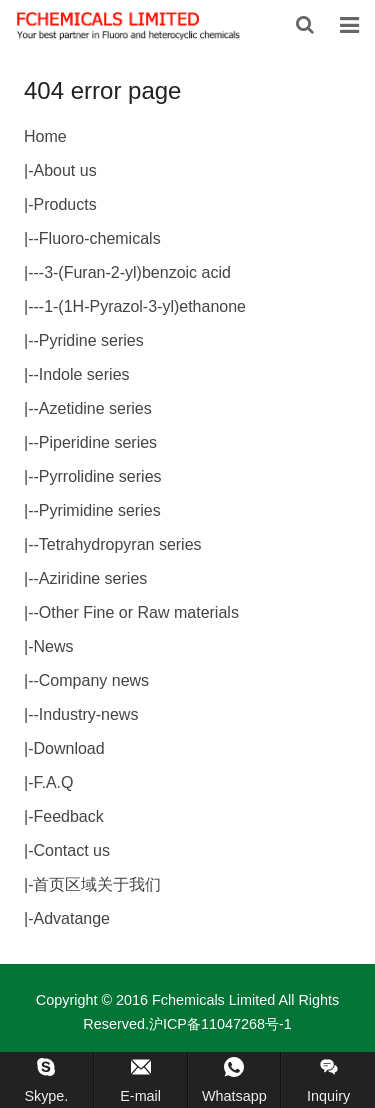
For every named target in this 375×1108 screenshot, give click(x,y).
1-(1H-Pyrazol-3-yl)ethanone (145, 306)
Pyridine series (91, 340)
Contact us (71, 850)
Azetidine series (95, 408)
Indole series (84, 374)
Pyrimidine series (100, 510)
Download (68, 748)
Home (45, 136)
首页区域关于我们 (97, 884)
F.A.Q (53, 782)
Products (64, 204)
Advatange (71, 918)
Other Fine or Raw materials (139, 612)
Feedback (68, 816)
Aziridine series (93, 578)
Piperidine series (98, 442)
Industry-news (89, 714)
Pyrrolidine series (100, 476)
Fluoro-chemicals (100, 238)
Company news (94, 680)
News (53, 646)
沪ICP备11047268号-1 (220, 1024)
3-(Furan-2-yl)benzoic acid (137, 272)
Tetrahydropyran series (120, 544)
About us (64, 170)
